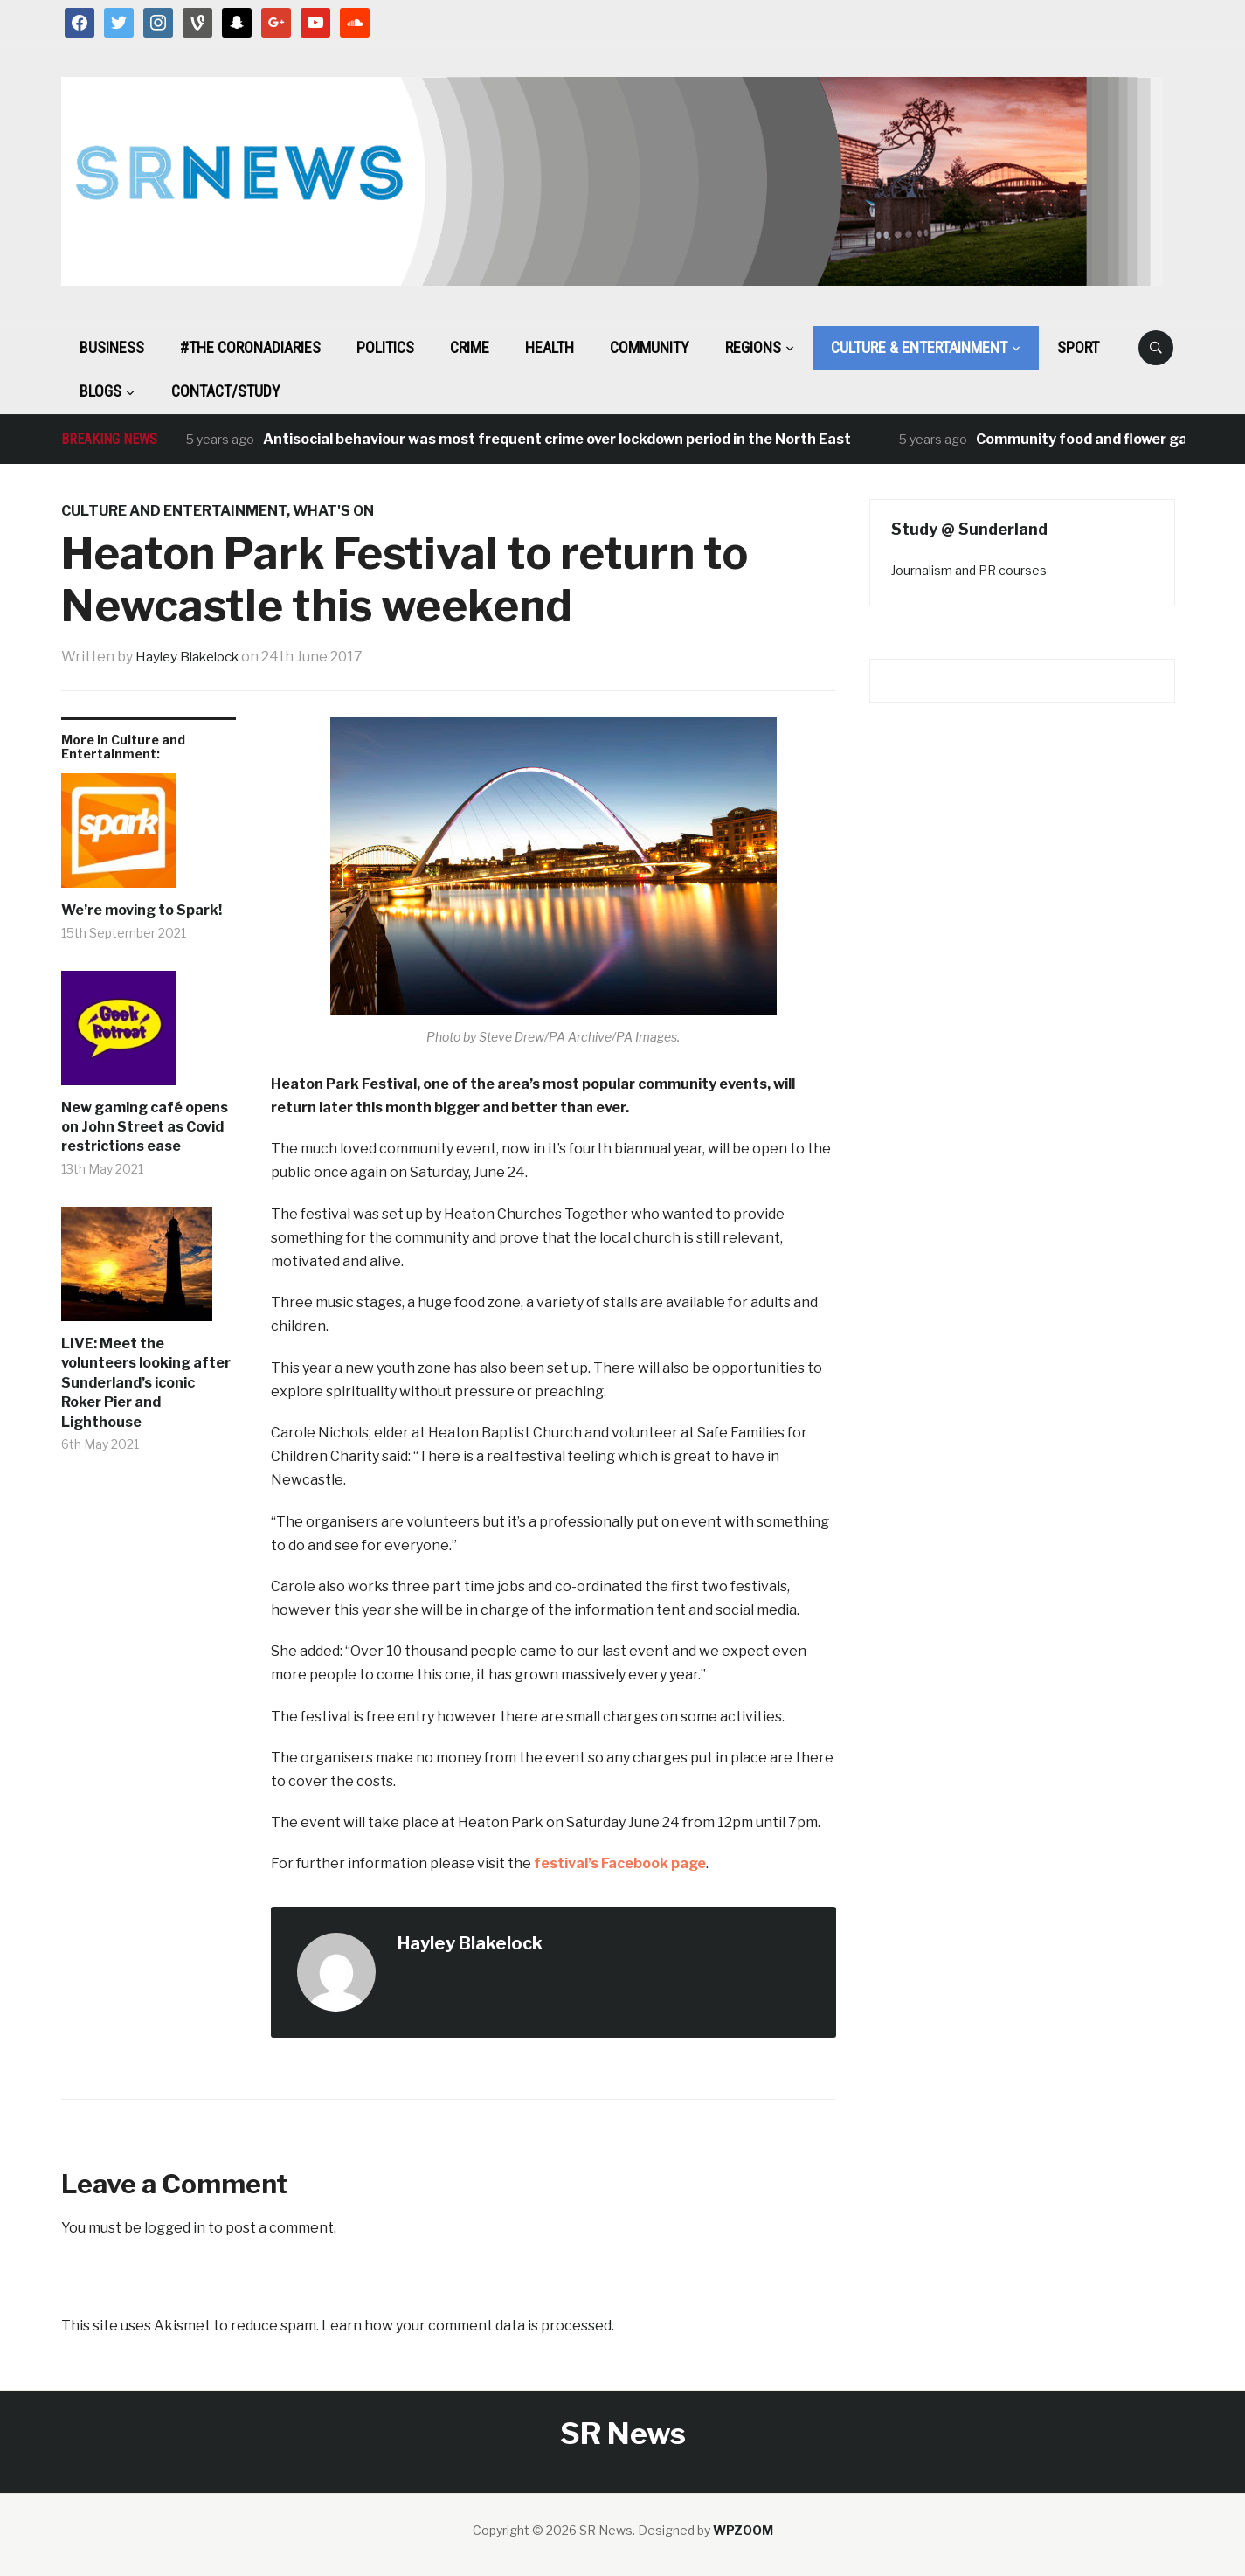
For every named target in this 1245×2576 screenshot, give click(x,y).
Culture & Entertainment (919, 347)
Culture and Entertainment (174, 510)
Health (549, 347)
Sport (1078, 347)
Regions (753, 347)
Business (112, 347)
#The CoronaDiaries (250, 347)
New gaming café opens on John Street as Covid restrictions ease (144, 1127)
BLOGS (100, 391)
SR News (623, 2433)
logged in (174, 2227)
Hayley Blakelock (192, 656)
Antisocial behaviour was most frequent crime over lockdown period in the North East (557, 439)
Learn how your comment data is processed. (468, 2325)
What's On (333, 510)
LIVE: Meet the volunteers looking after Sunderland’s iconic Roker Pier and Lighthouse (146, 1382)
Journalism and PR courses (969, 570)
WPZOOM (743, 2530)
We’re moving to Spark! (141, 910)
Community (649, 347)
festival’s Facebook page (620, 1863)
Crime (469, 347)
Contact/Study (225, 391)
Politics (385, 347)
